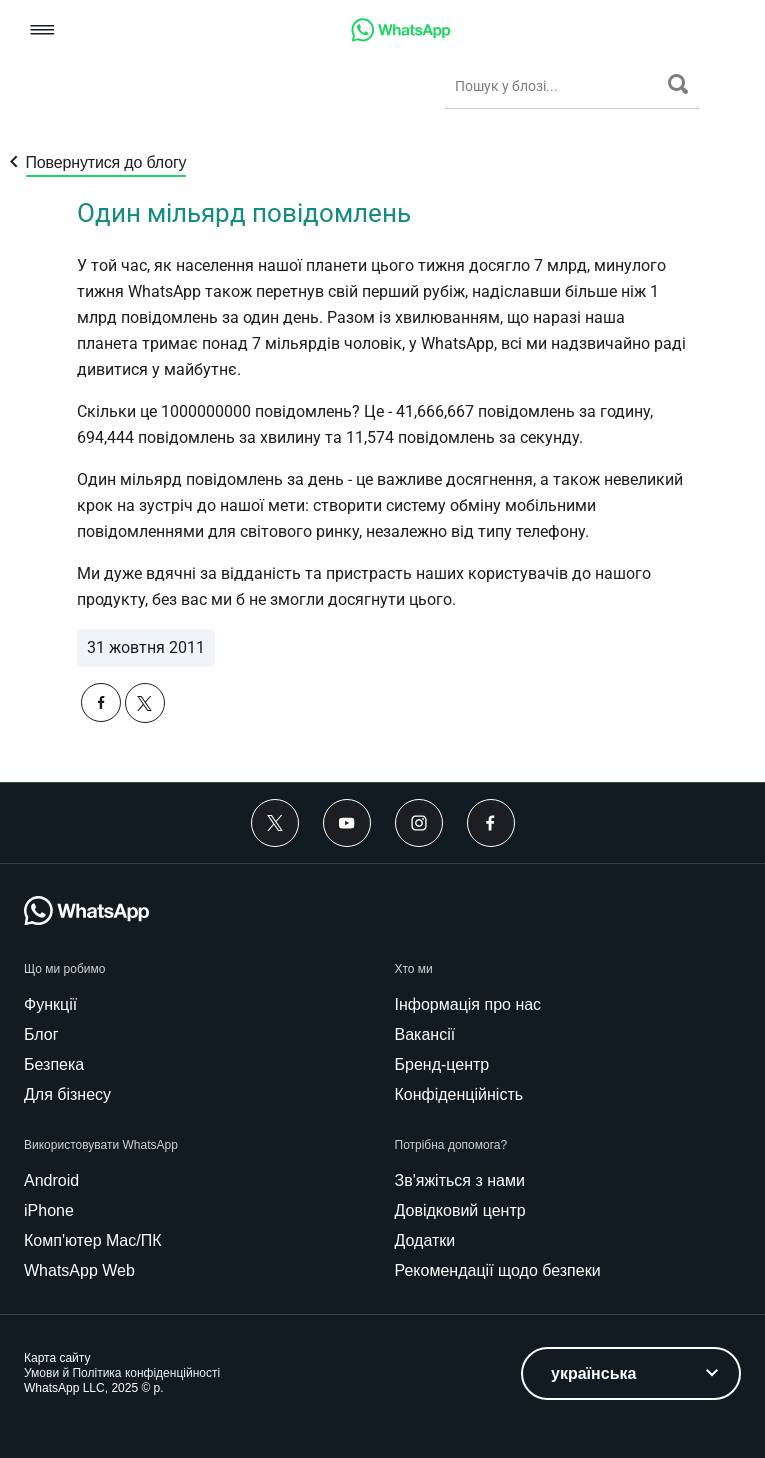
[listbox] (631, 1373)
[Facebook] (491, 823)
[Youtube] (347, 823)
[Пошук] (678, 84)
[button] (42, 31)
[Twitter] (275, 823)
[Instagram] (419, 823)
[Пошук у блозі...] (556, 86)
